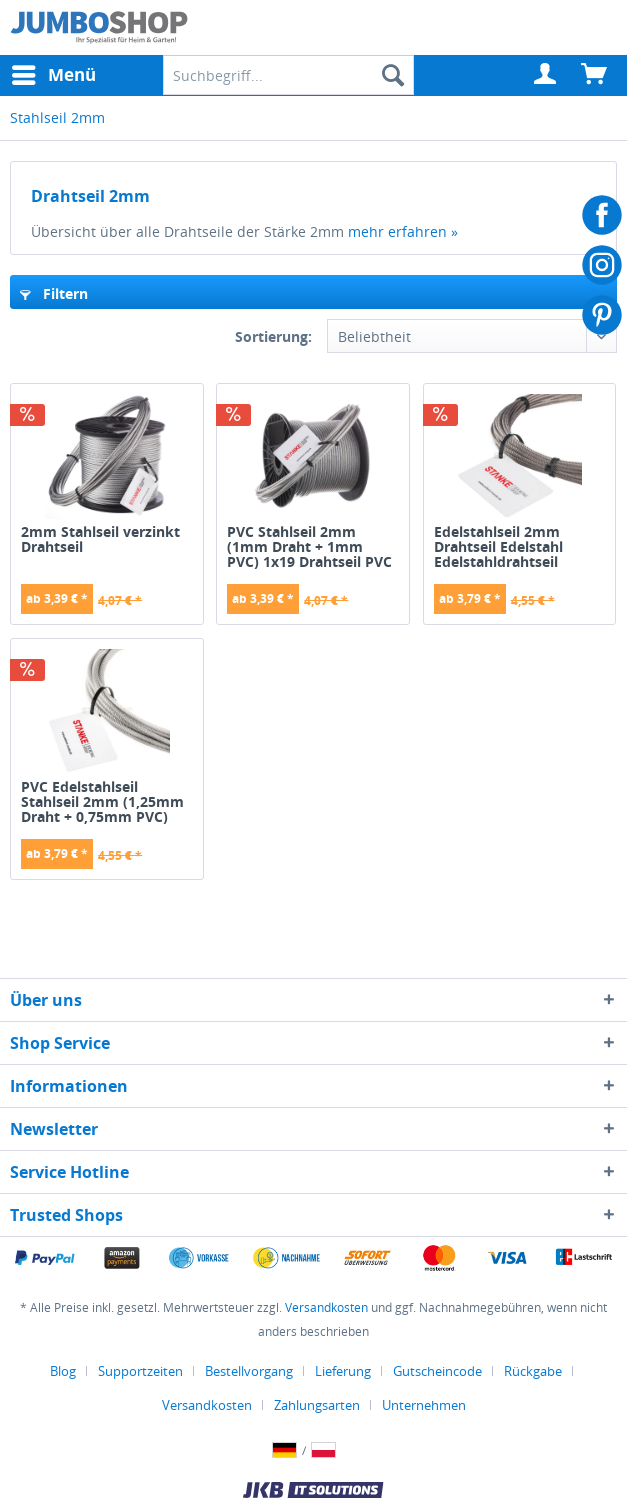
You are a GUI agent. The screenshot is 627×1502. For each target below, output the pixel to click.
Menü (54, 72)
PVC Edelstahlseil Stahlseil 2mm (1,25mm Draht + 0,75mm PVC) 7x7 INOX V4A (102, 801)
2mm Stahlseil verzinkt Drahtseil (100, 540)
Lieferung (343, 1371)
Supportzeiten (140, 1371)
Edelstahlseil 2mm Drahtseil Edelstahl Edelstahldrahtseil (498, 546)
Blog (63, 1371)
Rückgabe (533, 1371)
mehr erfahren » (403, 231)
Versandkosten (326, 1307)
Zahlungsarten (317, 1405)
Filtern (54, 293)
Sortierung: (273, 336)
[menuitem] (546, 75)
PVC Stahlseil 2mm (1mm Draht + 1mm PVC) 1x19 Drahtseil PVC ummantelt (309, 546)
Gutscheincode (437, 1371)
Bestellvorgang (249, 1371)
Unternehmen (424, 1405)
